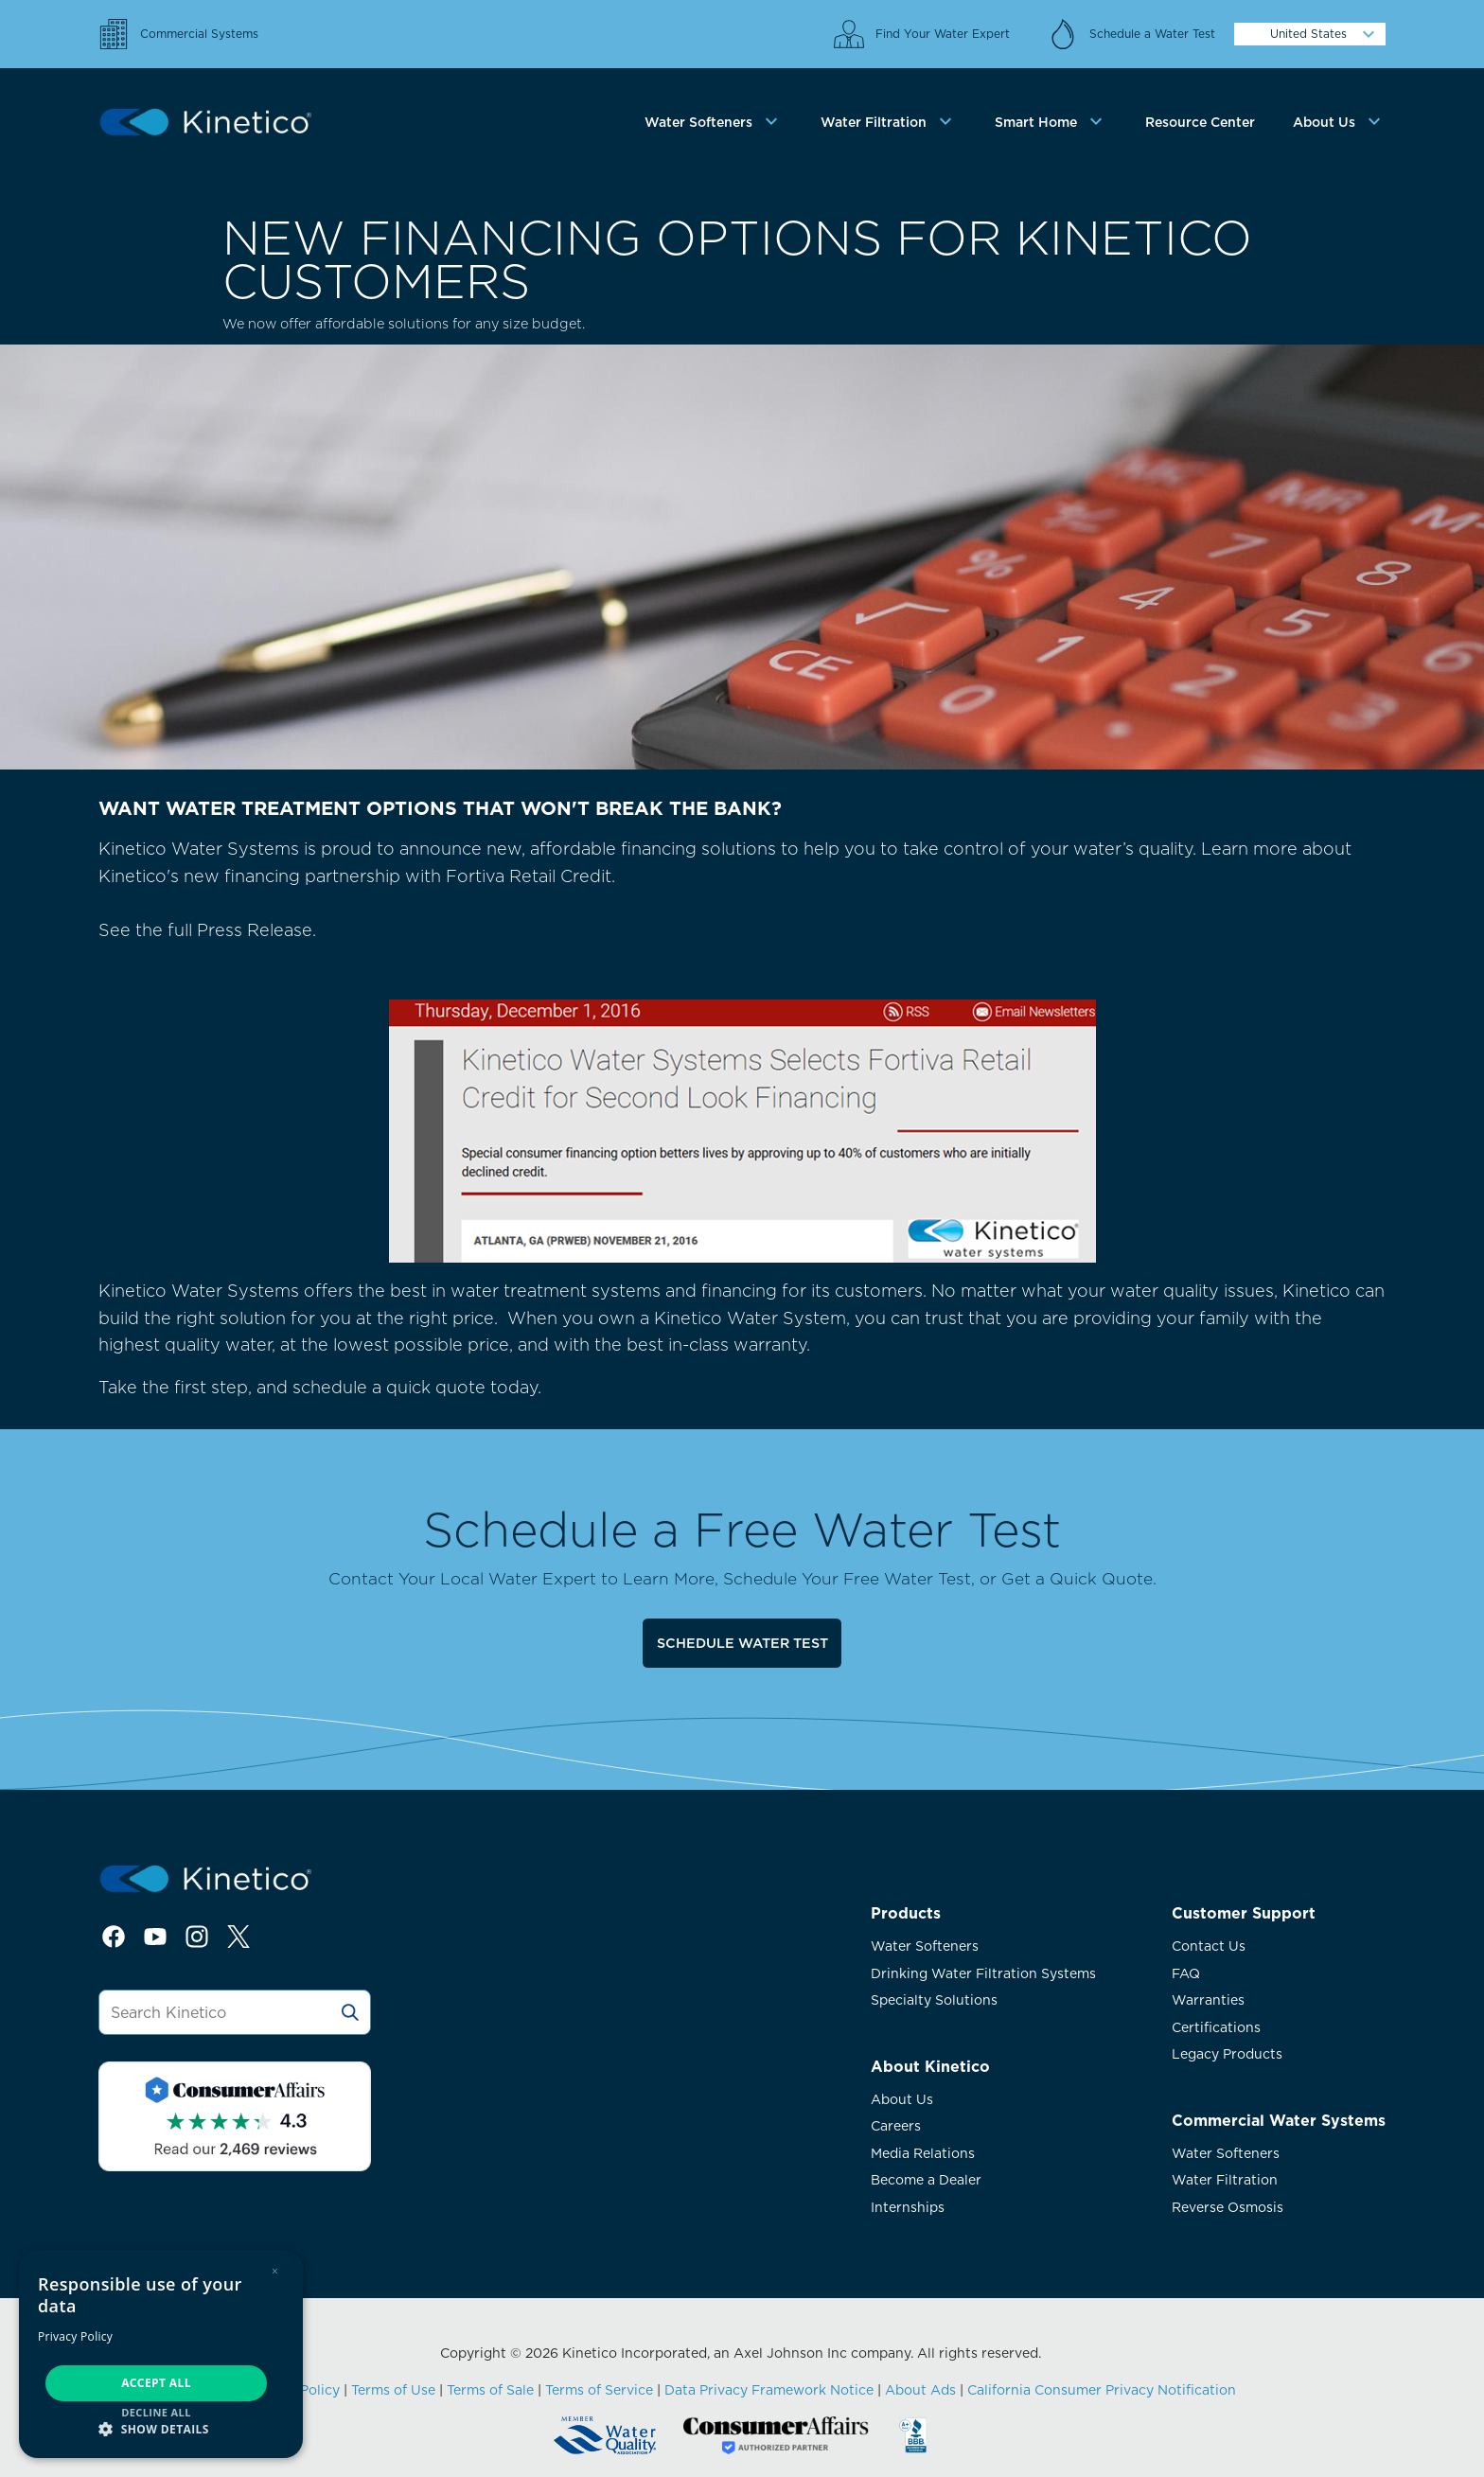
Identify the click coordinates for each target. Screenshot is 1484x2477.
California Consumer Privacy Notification (1101, 2389)
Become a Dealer (926, 2179)
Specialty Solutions (934, 2000)
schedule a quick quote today (415, 1387)
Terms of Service (599, 2389)
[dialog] (161, 2354)
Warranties (1208, 2000)
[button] (161, 2428)
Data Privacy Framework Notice (769, 2389)
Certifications (1216, 2027)
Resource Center (1200, 122)
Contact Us (1209, 1946)
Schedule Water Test (742, 1643)
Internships (908, 2207)
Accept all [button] (156, 2383)
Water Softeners (925, 1946)
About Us (902, 2099)
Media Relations (923, 2153)
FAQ (1186, 1973)
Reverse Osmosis (1227, 2207)
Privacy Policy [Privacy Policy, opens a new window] (75, 2336)
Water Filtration (1225, 2179)
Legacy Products (1227, 2053)
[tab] (714, 122)
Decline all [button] (156, 2412)
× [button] (275, 2271)
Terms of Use (393, 2389)
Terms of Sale (490, 2389)
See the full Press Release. (597, 1091)
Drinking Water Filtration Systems (983, 1973)
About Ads (920, 2389)
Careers (896, 2125)
